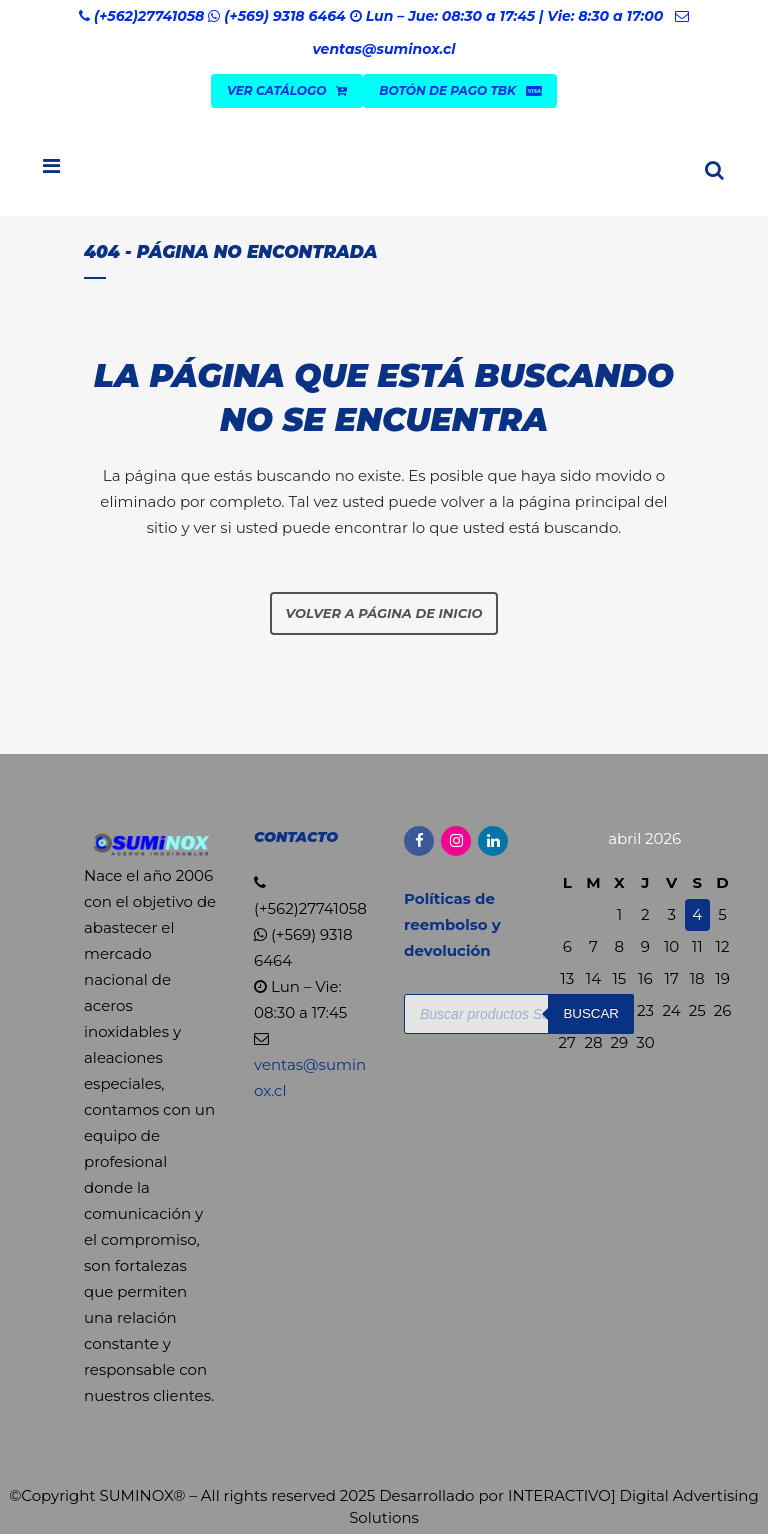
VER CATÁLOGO (287, 90)
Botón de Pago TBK (460, 90)
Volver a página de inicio (384, 613)
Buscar (591, 1013)
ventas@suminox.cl (383, 49)
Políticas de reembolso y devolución (452, 924)
